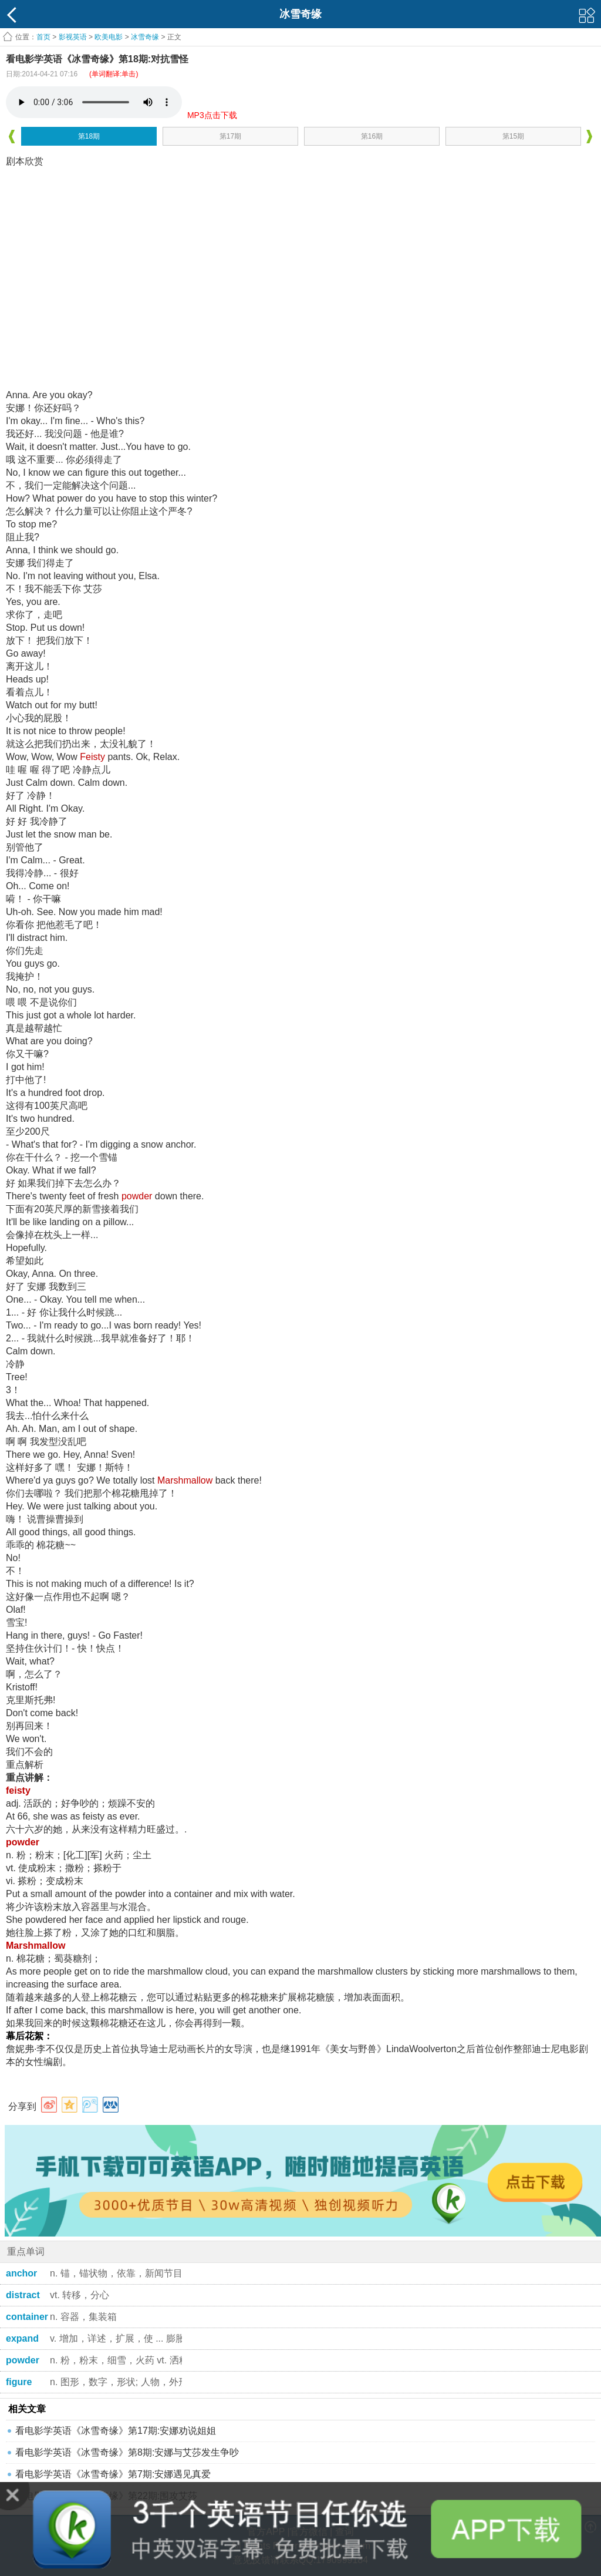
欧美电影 (108, 37)
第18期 (89, 136)
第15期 (513, 136)
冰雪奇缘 (145, 37)
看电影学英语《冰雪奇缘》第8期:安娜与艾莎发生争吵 (127, 2452)
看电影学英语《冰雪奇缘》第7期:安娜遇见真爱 (113, 2474)
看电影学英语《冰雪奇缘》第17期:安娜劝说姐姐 (115, 2431)
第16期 (372, 136)
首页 (43, 37)
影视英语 (73, 37)
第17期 (230, 136)
